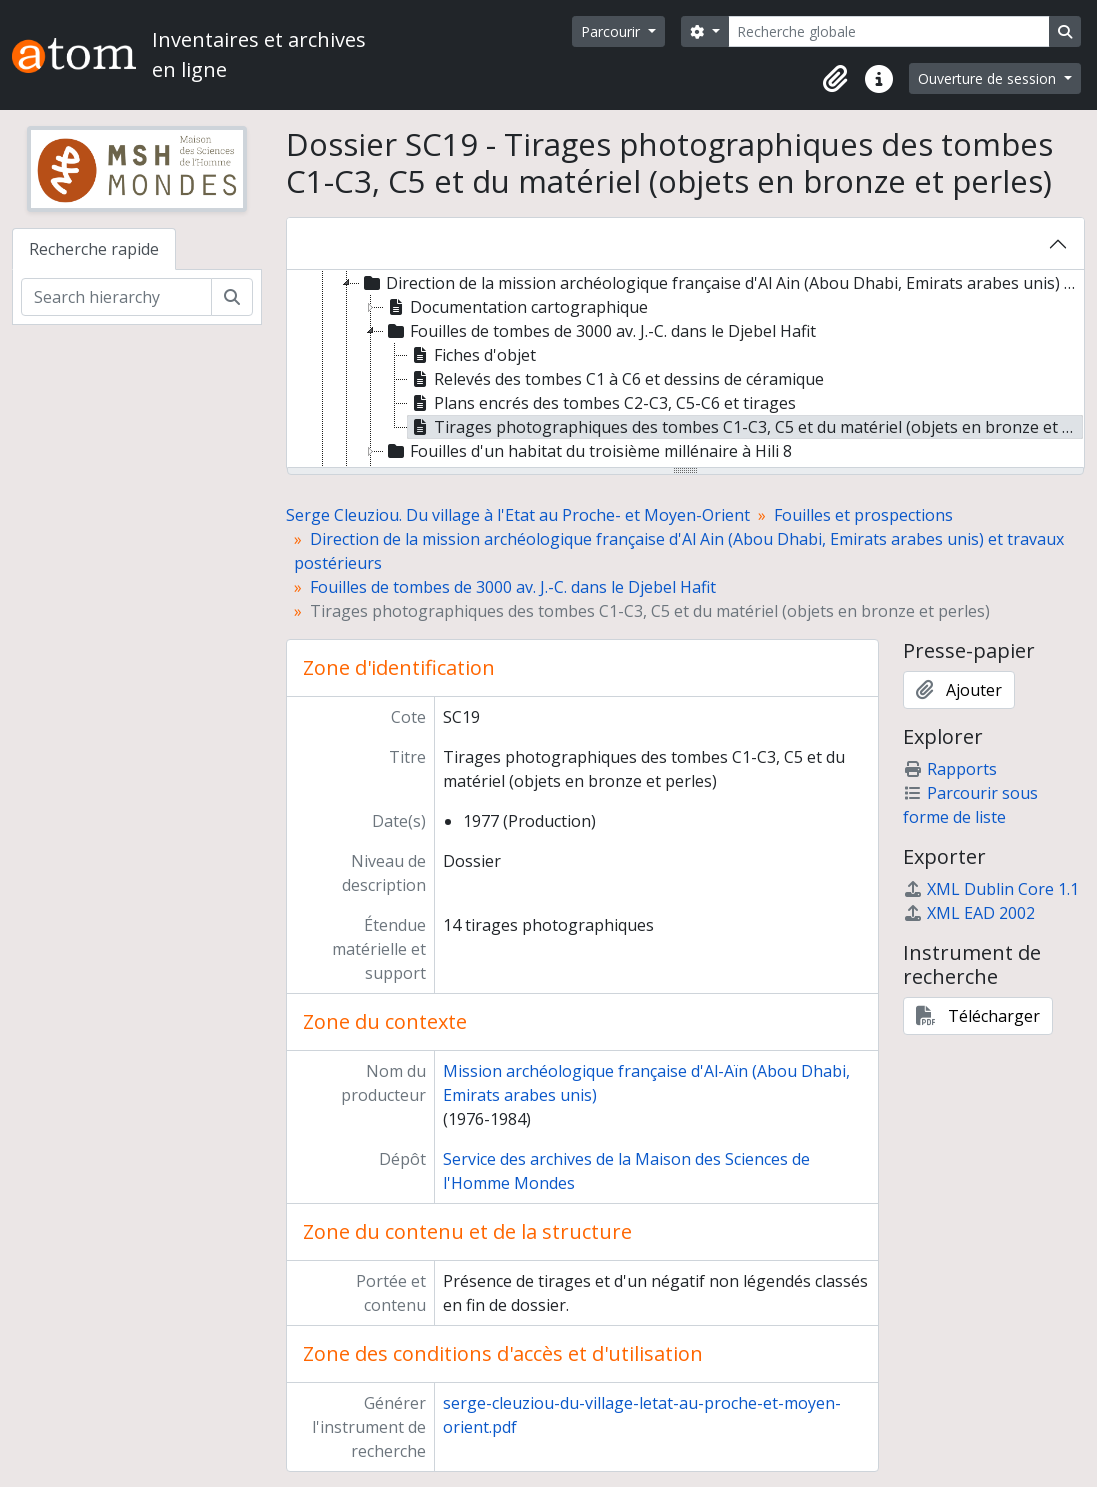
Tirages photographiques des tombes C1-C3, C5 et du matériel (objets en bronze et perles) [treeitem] (745, 427)
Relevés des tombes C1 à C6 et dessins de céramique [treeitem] (616, 379)
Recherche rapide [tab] (94, 249)
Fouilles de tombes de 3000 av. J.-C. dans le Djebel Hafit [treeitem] (600, 331)
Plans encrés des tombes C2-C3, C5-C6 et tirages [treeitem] (602, 403)
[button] (835, 79)
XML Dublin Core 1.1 (991, 889)
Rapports (950, 769)
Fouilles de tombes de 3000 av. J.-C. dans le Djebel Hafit (513, 587)
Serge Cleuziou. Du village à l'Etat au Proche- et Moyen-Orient (518, 515)
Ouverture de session (989, 78)
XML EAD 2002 (969, 913)
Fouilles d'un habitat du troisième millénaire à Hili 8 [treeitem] (588, 451)
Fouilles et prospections (863, 515)
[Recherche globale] (889, 31)
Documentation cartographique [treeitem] (516, 307)
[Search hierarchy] (116, 297)
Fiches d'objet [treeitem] (472, 355)
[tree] (685, 370)
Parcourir (612, 31)
